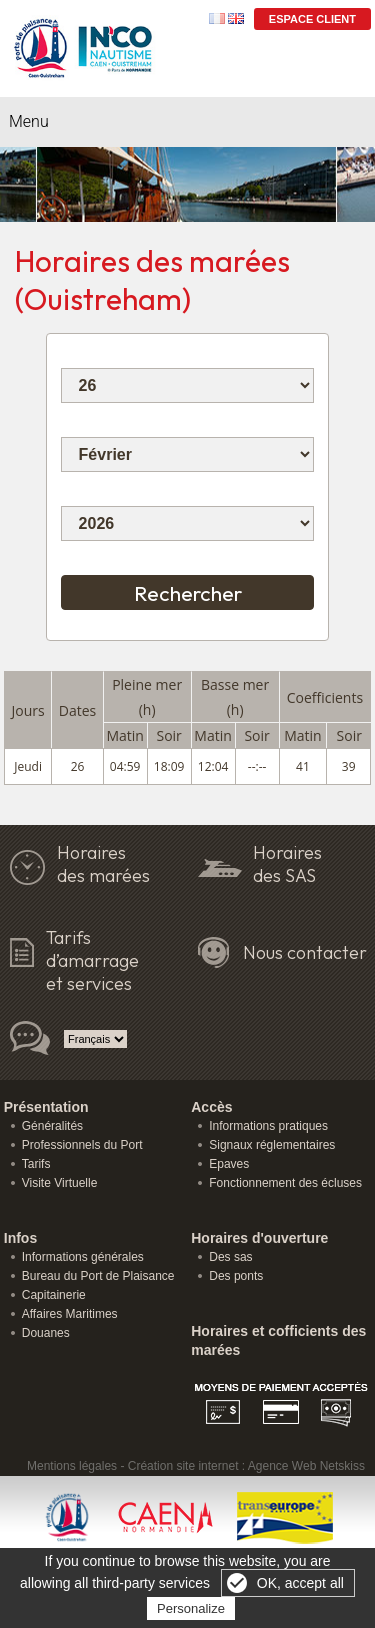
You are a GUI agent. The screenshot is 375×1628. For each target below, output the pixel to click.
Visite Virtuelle (60, 1183)
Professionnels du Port (82, 1145)
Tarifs (36, 1164)
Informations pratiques (268, 1126)
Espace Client (312, 19)
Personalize (191, 1608)
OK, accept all (300, 1583)
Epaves (229, 1164)
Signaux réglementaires (272, 1145)
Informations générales (83, 1257)
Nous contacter (305, 952)
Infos (20, 1238)
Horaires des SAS (287, 864)
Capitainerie (54, 1295)
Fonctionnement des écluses (285, 1183)
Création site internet (183, 1466)
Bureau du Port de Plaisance (98, 1276)
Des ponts (236, 1276)
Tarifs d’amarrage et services (92, 960)
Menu (29, 121)
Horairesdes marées (103, 864)
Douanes (46, 1333)
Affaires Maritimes (70, 1314)
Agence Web (282, 1466)
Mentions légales (72, 1466)
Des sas (230, 1257)
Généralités (52, 1126)
